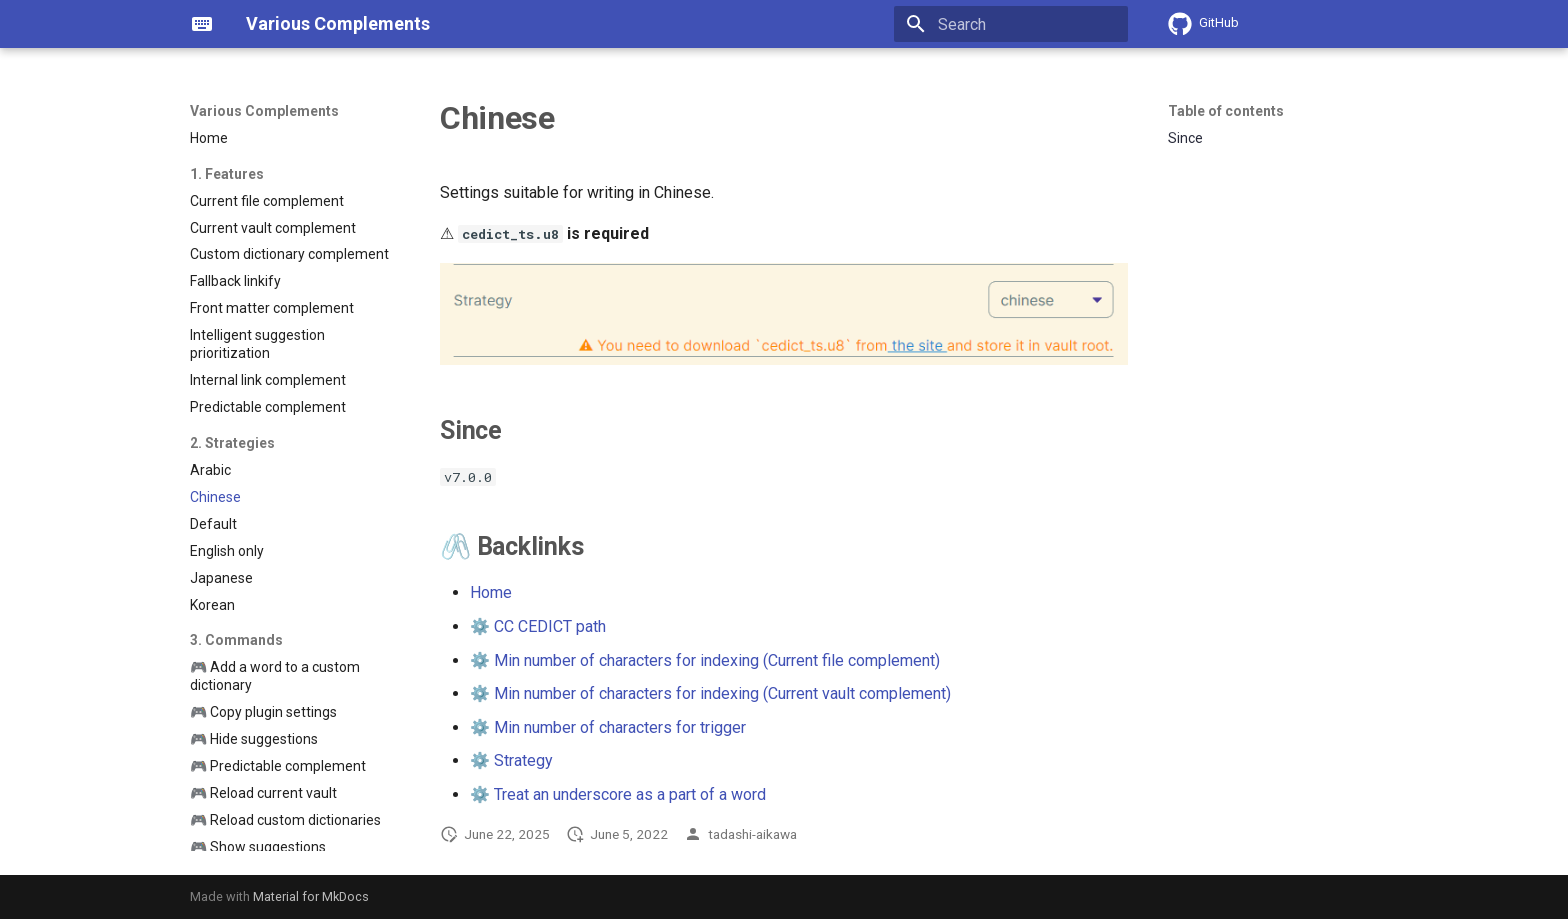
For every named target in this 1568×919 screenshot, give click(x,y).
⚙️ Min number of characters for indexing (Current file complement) (705, 660)
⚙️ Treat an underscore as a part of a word (618, 794)
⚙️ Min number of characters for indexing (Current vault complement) (710, 693)
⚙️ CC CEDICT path (538, 626)
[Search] (1011, 24)
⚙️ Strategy (511, 760)
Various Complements (264, 111)
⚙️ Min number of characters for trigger (608, 727)
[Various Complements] (202, 24)
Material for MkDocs (311, 896)
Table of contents (1226, 111)
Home (491, 592)
